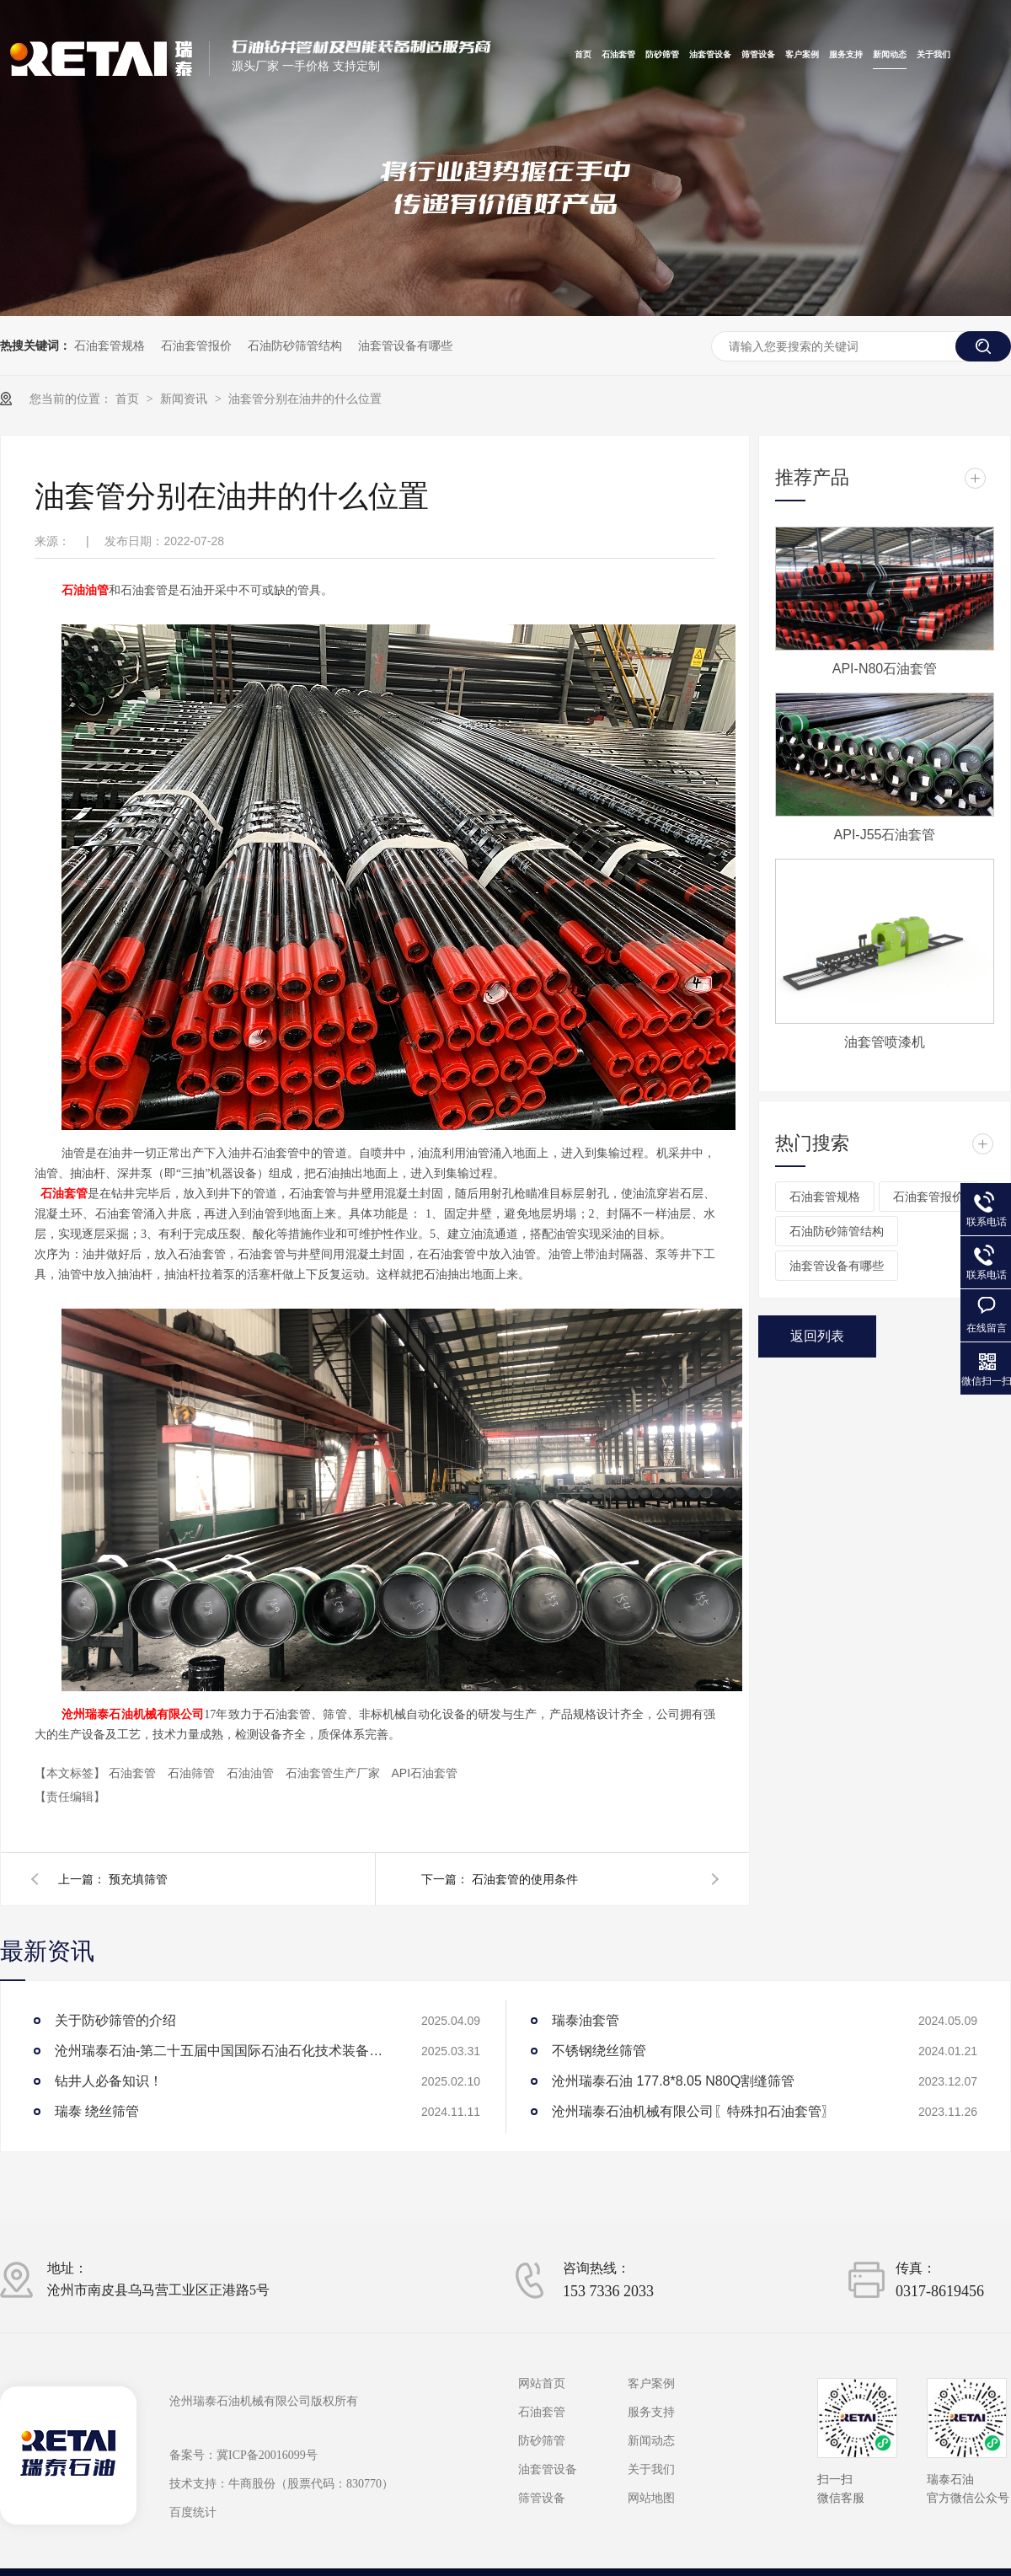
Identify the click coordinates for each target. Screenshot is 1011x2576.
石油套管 (618, 55)
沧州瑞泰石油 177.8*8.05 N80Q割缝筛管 (673, 2081)
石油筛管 (193, 1773)
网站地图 (651, 2498)
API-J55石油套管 (885, 834)
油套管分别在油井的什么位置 (305, 398)
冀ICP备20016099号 (267, 2455)
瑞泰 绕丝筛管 (97, 2111)
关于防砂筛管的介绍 (115, 2020)
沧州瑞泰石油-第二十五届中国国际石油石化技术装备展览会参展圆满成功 (223, 2050)
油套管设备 (710, 55)
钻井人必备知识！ (109, 2081)
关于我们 (933, 55)
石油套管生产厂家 (334, 1773)
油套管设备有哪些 (405, 345)
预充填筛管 (138, 1879)
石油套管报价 (196, 345)
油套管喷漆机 (884, 1042)
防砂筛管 (662, 55)
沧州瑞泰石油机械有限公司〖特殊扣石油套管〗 (693, 2111)
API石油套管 (424, 1773)
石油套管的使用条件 (525, 1879)
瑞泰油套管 (585, 2020)
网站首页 (541, 2384)
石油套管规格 (109, 345)
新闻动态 (890, 55)
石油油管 (252, 1773)
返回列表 (817, 1336)
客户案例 (802, 55)
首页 (583, 55)
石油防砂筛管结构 (295, 345)
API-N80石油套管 (884, 668)
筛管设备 (758, 55)
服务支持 (846, 55)
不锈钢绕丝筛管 (599, 2050)
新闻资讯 (185, 398)
